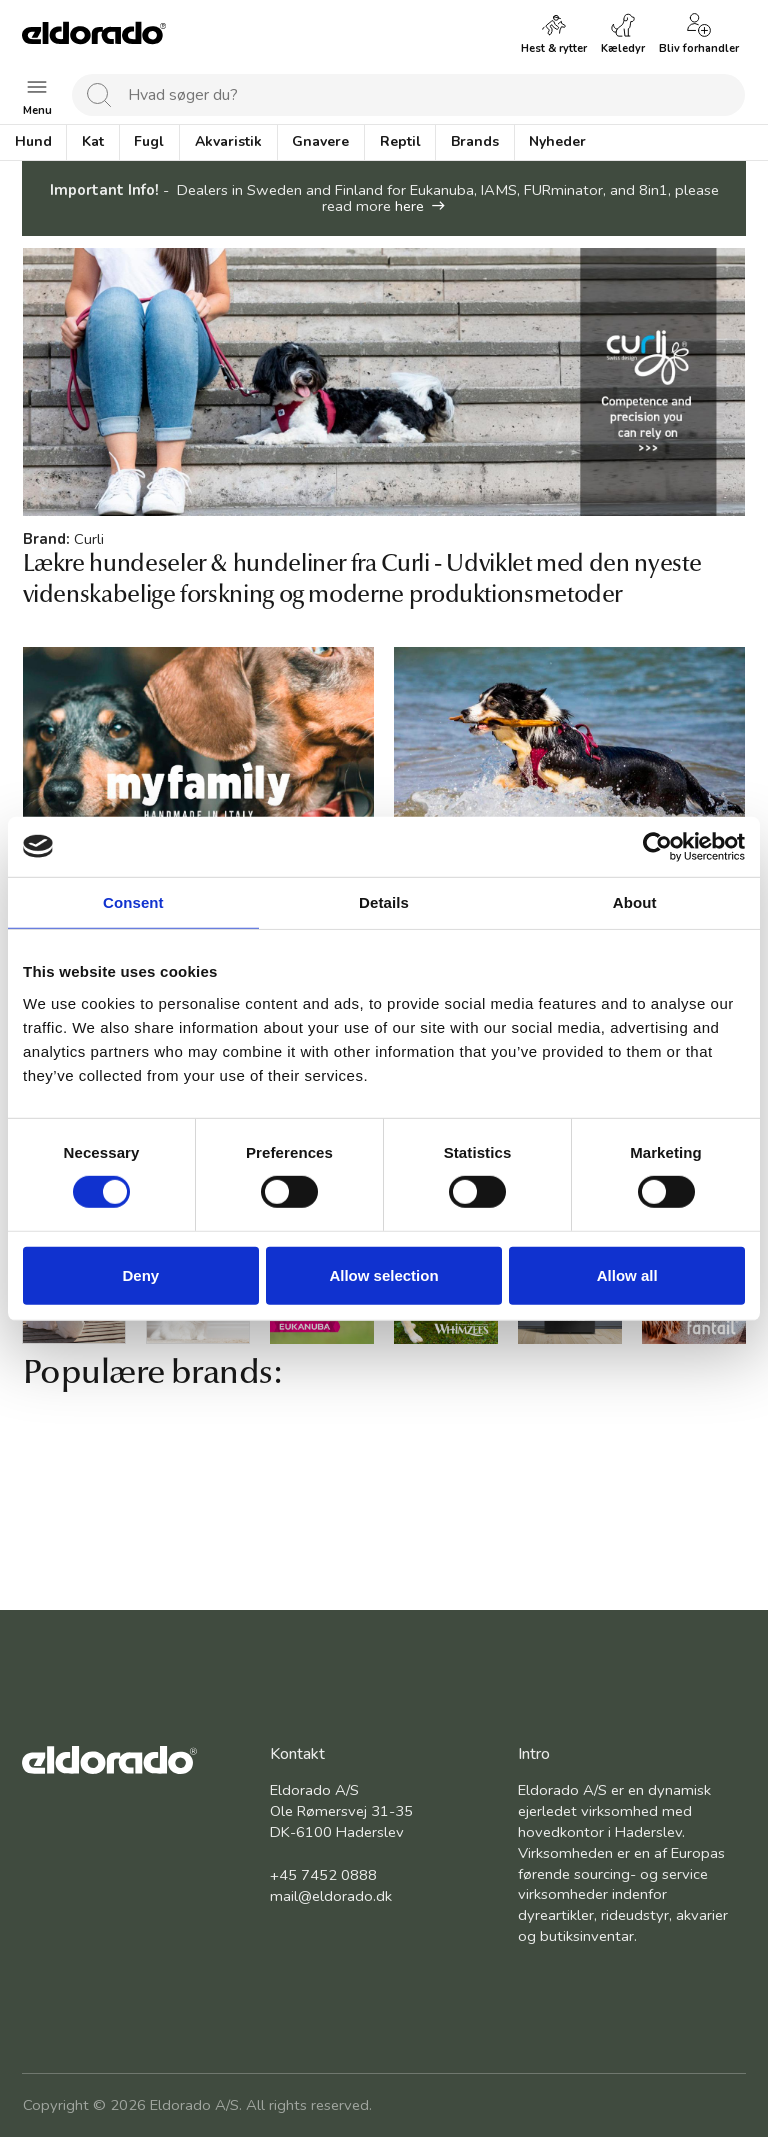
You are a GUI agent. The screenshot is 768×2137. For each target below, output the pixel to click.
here (409, 206)
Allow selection (383, 1275)
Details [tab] (384, 901)
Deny (140, 1275)
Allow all (627, 1275)
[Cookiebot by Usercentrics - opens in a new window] (657, 846)
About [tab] (635, 901)
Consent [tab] (133, 901)
